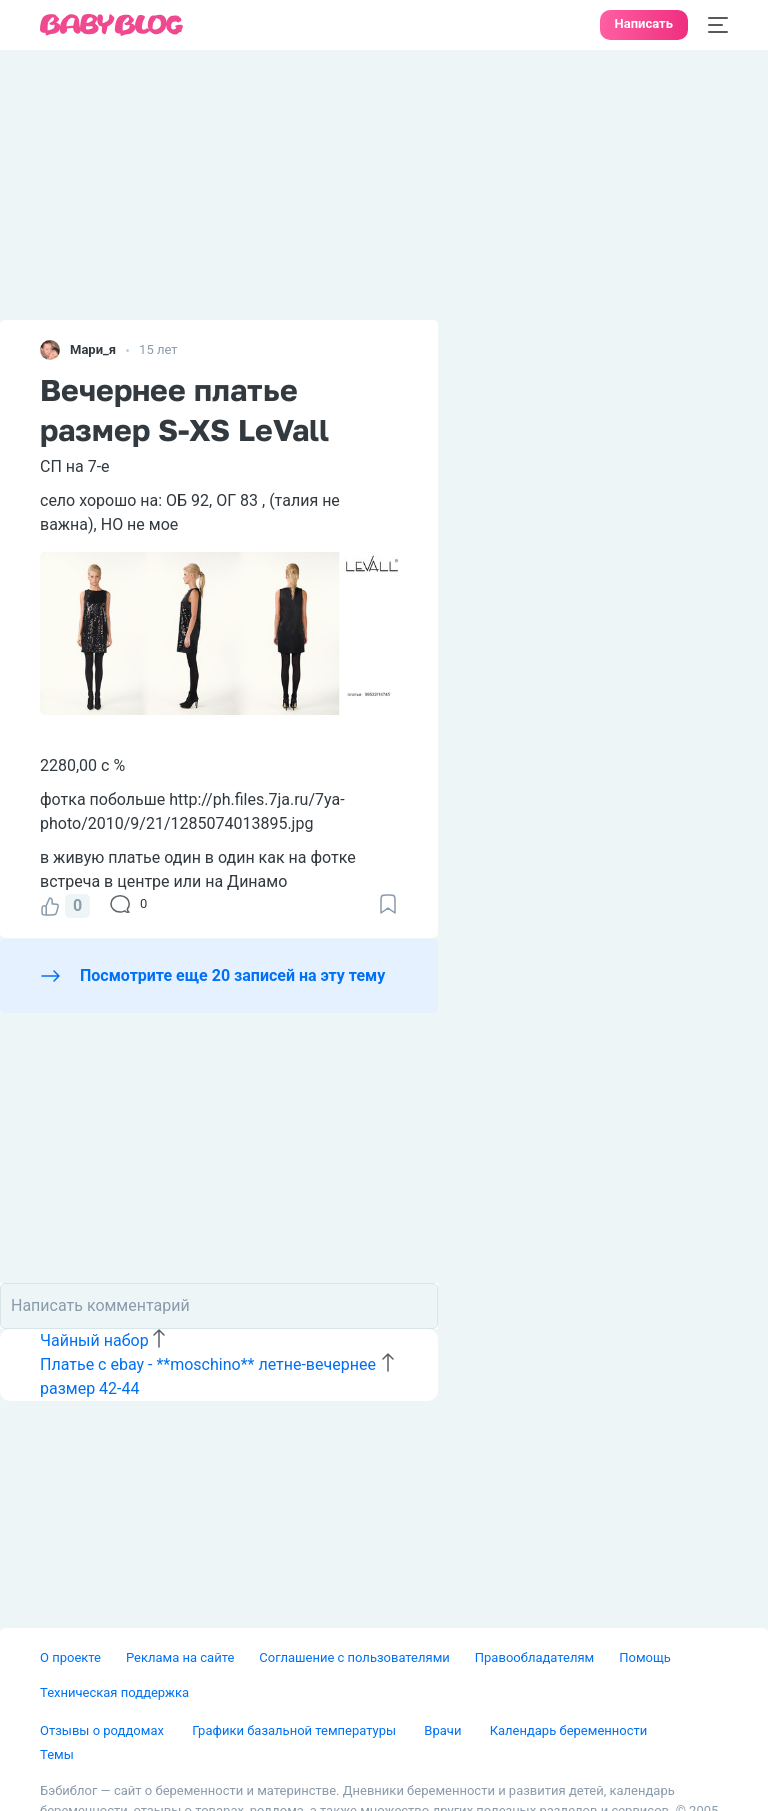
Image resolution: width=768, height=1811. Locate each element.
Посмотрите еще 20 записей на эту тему (232, 975)
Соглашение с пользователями (354, 1657)
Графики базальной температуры (295, 1730)
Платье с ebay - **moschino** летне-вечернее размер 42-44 (208, 1376)
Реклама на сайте (180, 1657)
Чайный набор (94, 1340)
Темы (57, 1754)
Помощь (645, 1657)
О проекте (70, 1657)
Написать (644, 23)
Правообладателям (534, 1657)
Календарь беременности (569, 1730)
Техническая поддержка (114, 1692)
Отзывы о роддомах (103, 1730)
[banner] (112, 25)
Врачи (444, 1730)
